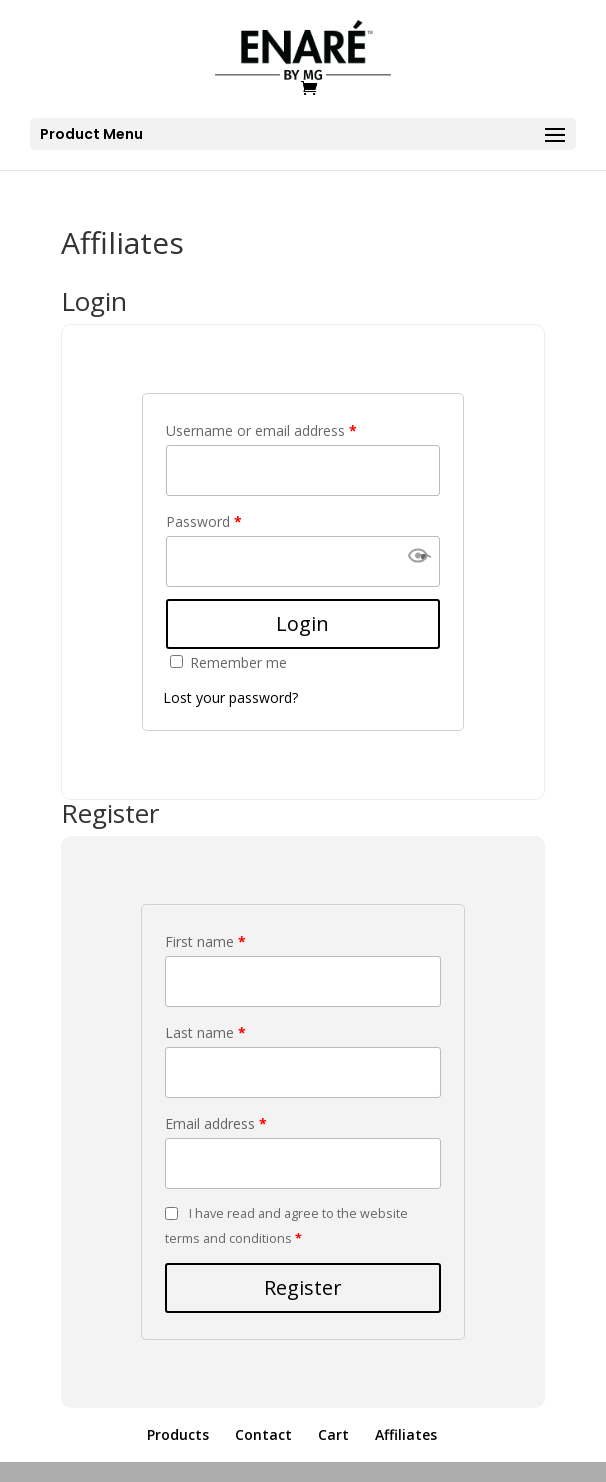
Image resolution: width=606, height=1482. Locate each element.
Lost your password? (230, 697)
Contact (263, 1434)
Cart (333, 1434)
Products (178, 1434)
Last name (205, 1032)
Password (204, 521)
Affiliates (406, 1434)
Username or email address (261, 430)
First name (205, 941)
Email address (216, 1123)
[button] (418, 561)
